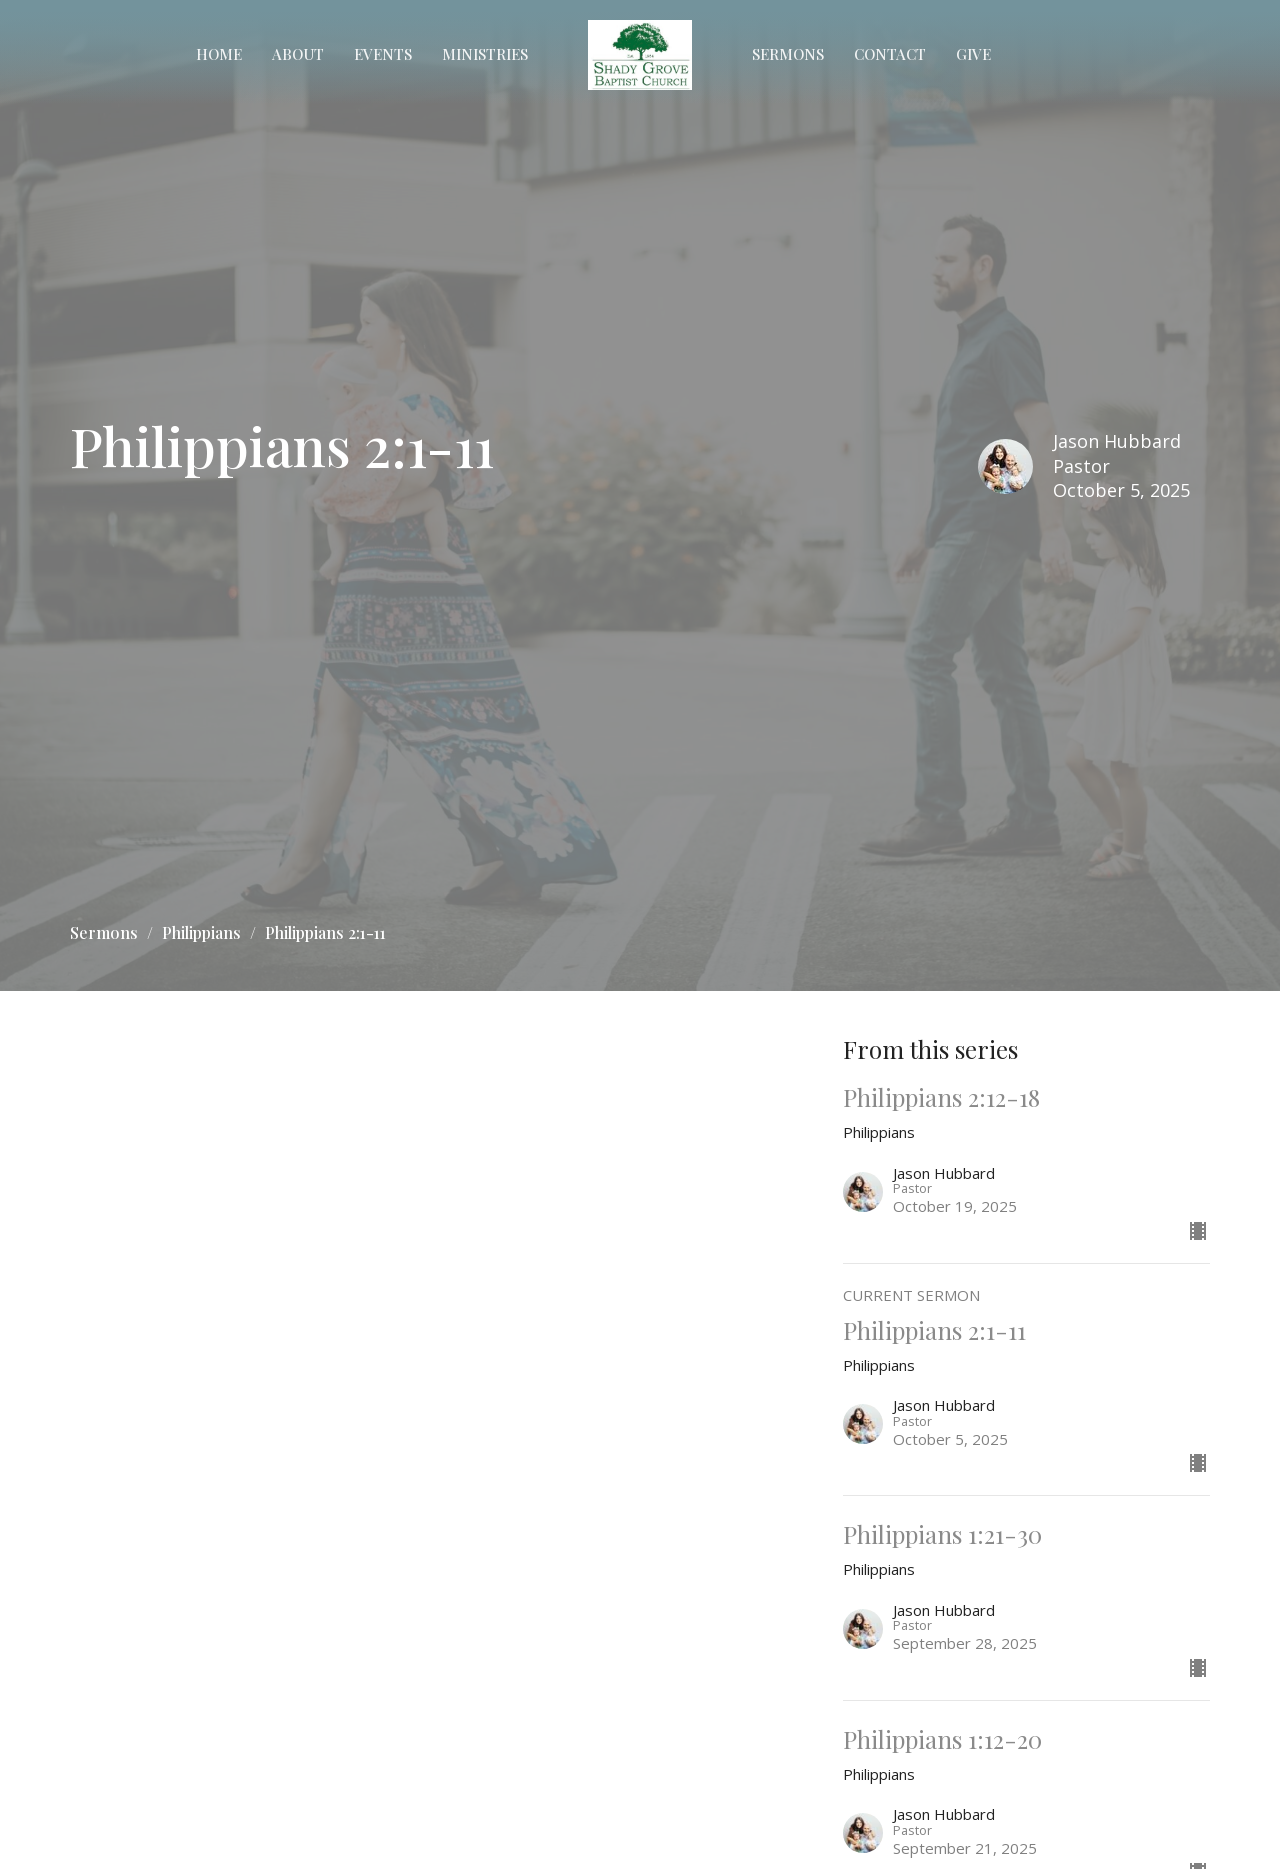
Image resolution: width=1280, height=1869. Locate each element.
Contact (890, 54)
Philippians (201, 932)
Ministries (485, 54)
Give (973, 54)
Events (383, 54)
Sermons (788, 54)
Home (219, 54)
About (298, 54)
